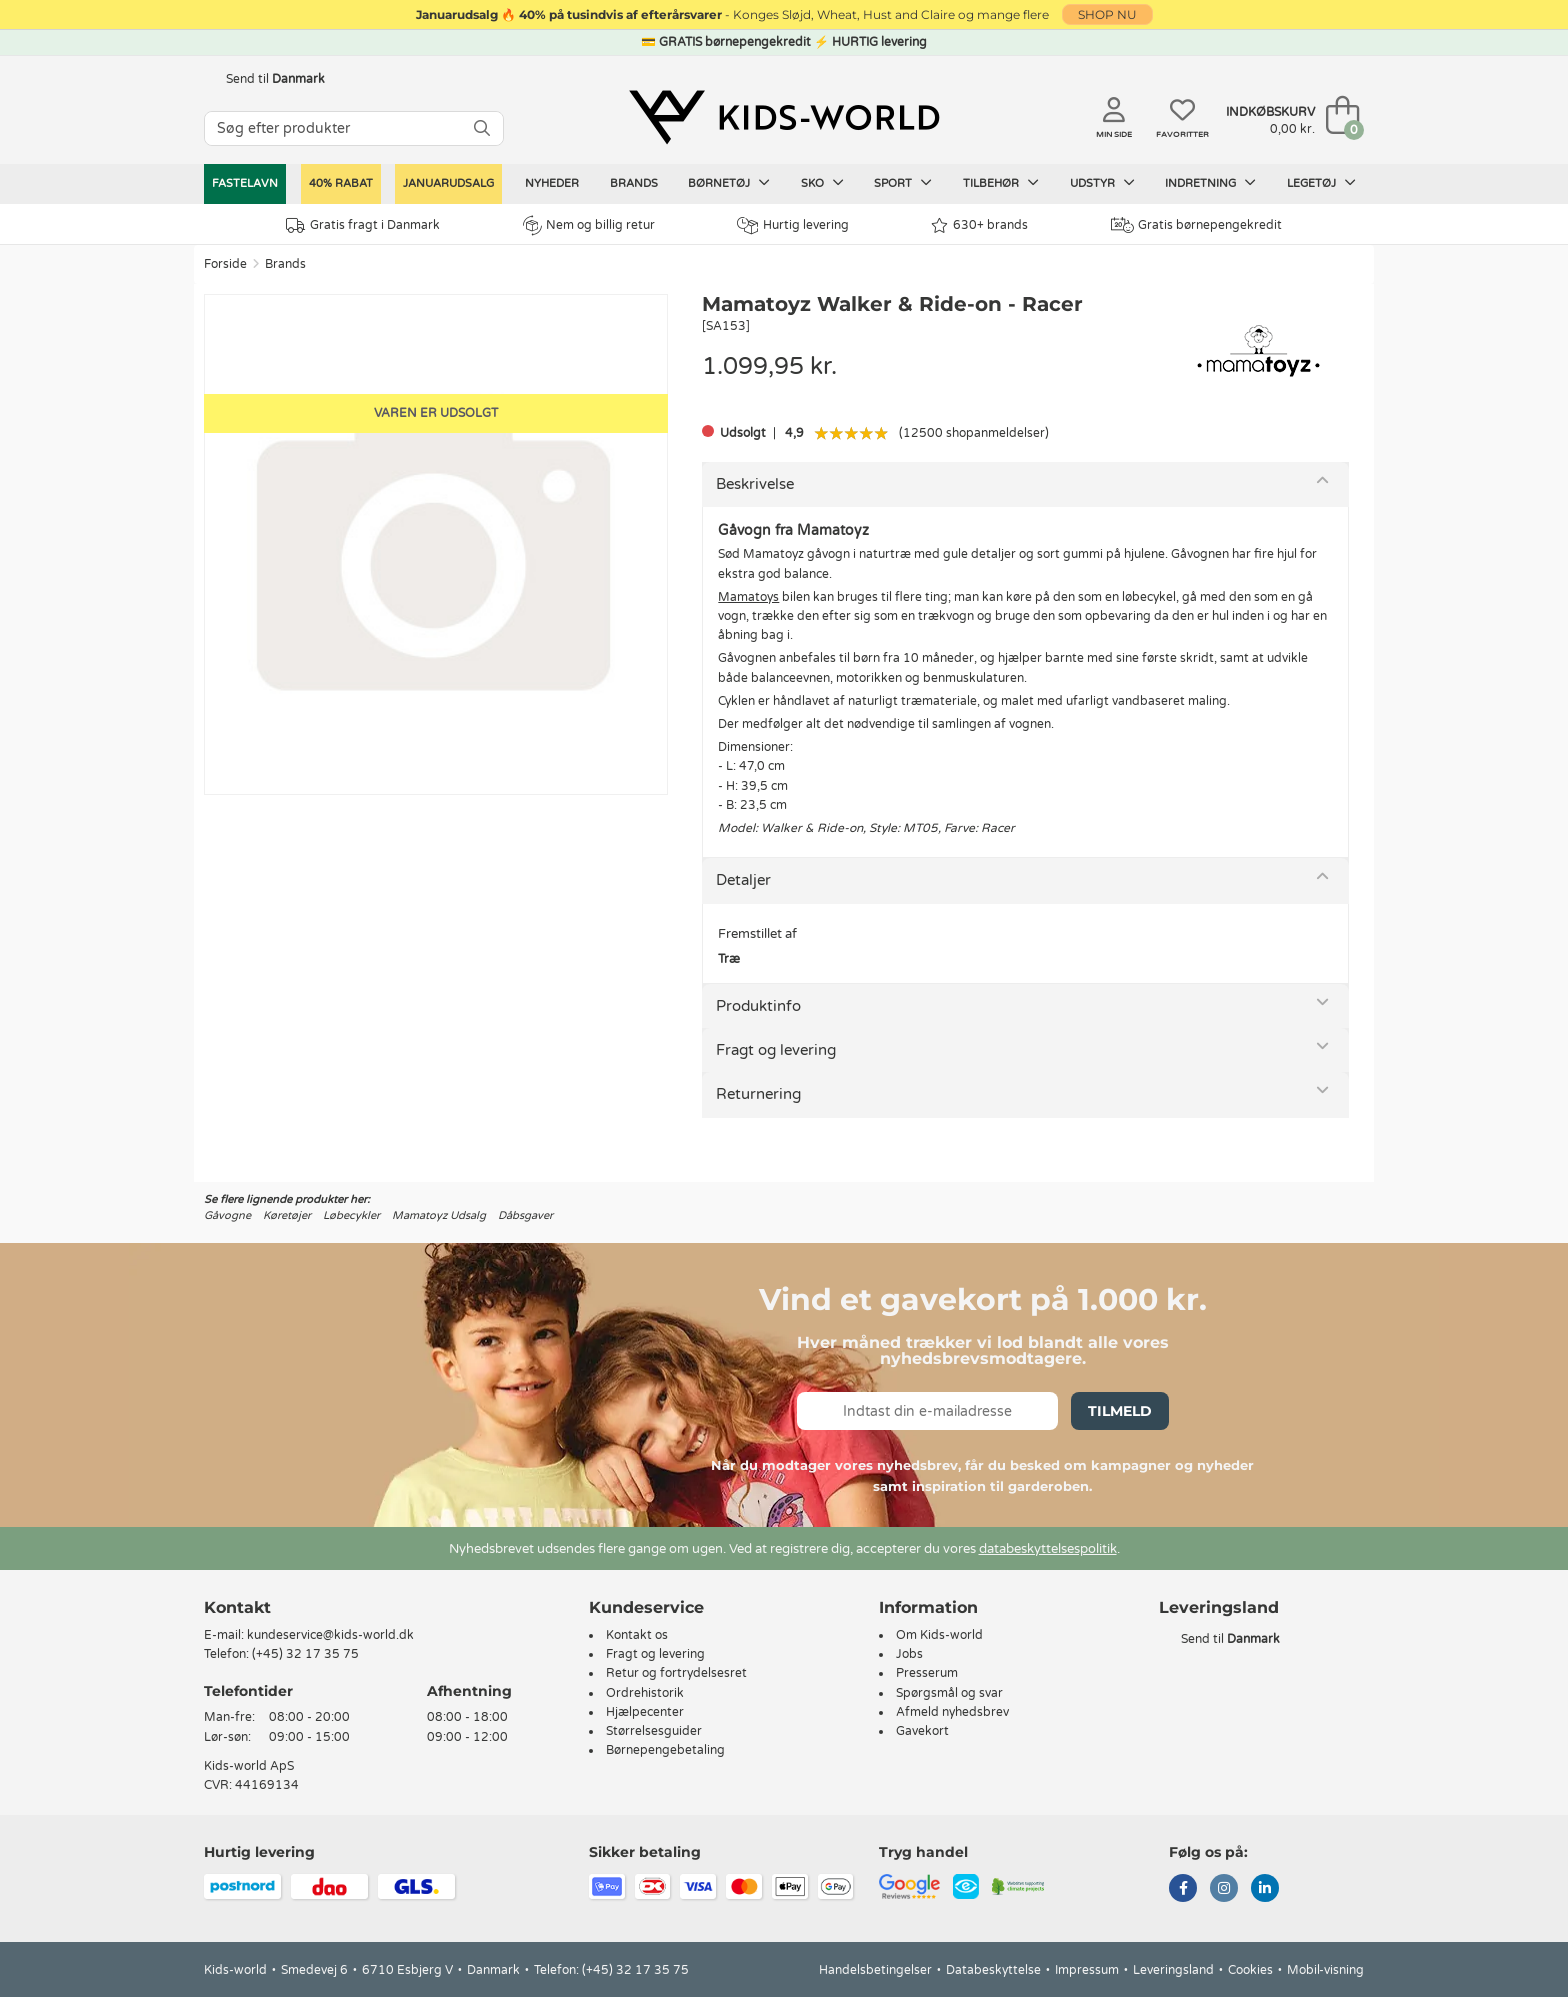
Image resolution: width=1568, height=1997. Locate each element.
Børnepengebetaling (665, 1750)
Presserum (927, 1673)
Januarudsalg (448, 183)
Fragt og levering (776, 1050)
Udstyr (1102, 183)
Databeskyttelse (993, 1970)
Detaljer (743, 880)
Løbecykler (351, 1215)
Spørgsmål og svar (949, 1693)
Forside (225, 264)
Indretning (1210, 183)
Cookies (1250, 1970)
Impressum (1087, 1970)
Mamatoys (748, 597)
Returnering (758, 1094)
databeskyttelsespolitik (1048, 1549)
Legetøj (1321, 183)
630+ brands (979, 225)
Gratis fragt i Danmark (363, 225)
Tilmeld (1120, 1411)
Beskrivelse (755, 484)
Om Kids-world (939, 1635)
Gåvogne (227, 1215)
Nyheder (552, 183)
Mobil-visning (1325, 1970)
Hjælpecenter (645, 1712)
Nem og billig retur (589, 225)
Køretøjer (287, 1215)
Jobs (909, 1654)
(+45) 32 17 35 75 (305, 1654)
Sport (903, 183)
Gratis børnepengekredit (1196, 225)
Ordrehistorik (645, 1693)
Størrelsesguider (654, 1731)
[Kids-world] (784, 117)
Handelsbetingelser (875, 1970)
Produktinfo (758, 1006)
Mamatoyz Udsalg (439, 1215)
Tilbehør (1001, 183)
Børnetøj (729, 183)
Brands (634, 183)
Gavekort (922, 1731)
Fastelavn (245, 183)
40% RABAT (341, 183)
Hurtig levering (793, 225)
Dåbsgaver (525, 1215)
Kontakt (237, 1607)
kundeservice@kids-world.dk (330, 1635)
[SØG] (482, 128)
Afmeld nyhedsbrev (952, 1712)
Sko (822, 183)
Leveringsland (1173, 1970)
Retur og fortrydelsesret (676, 1673)
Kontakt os (637, 1635)
